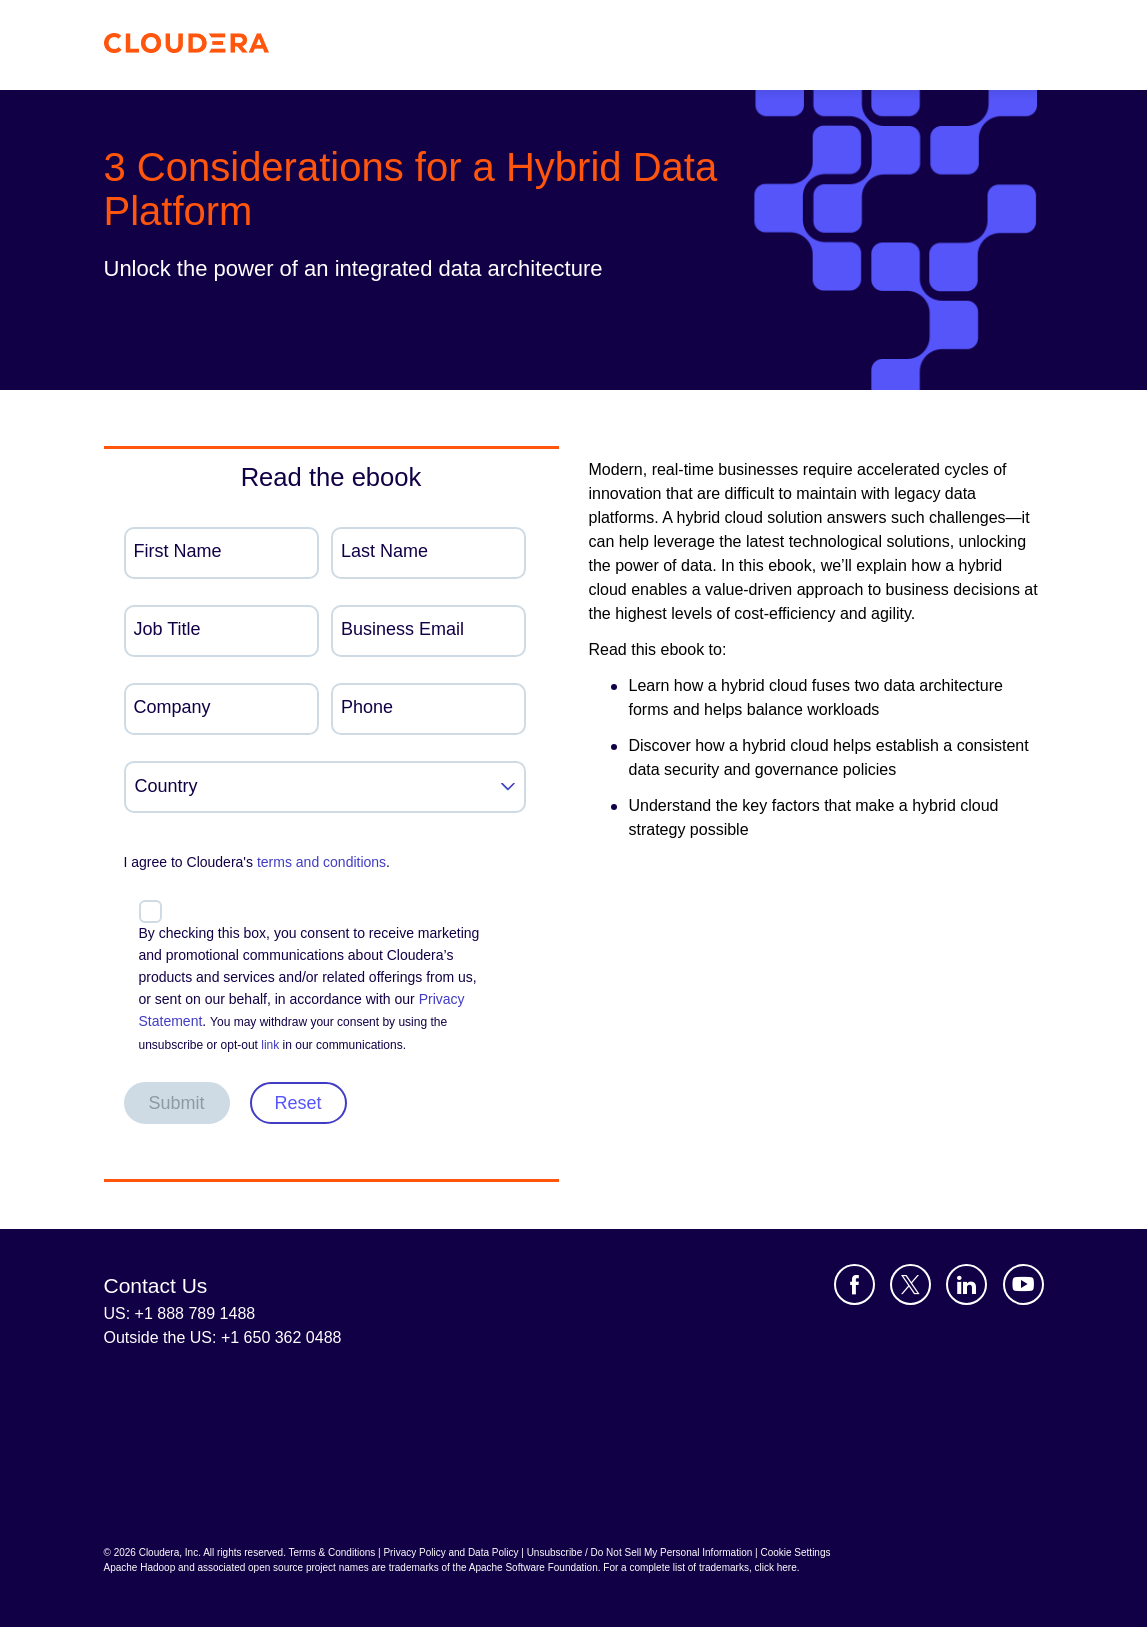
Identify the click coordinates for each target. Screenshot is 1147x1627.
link (270, 1045)
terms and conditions (321, 862)
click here (775, 1567)
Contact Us (156, 1285)
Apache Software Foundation (533, 1567)
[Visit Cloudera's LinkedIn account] (966, 1284)
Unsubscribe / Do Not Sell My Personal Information (640, 1552)
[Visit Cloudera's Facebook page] (854, 1284)
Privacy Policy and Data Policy (450, 1552)
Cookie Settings (795, 1552)
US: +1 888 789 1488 (180, 1313)
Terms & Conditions (332, 1552)
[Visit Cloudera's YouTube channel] (1023, 1284)
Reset (298, 1103)
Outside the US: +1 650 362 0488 (223, 1337)
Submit (177, 1103)
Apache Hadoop (140, 1567)
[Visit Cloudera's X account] (910, 1284)
